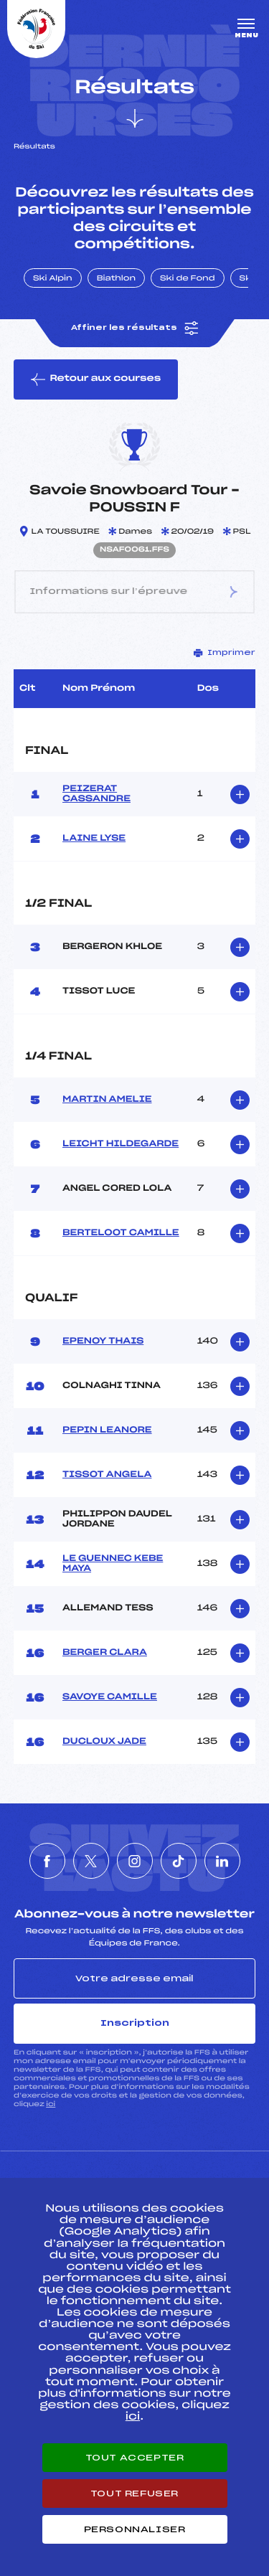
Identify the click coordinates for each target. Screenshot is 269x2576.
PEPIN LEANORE (107, 1430)
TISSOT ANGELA (106, 1475)
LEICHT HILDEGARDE (120, 1144)
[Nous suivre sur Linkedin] (222, 1861)
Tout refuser (134, 2493)
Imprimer (224, 652)
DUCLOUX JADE (104, 1741)
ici (50, 2104)
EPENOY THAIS (102, 1341)
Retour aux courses (96, 379)
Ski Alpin (52, 279)
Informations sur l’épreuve (134, 592)
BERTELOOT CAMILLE (120, 1233)
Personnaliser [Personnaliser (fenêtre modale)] (135, 2529)
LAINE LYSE (94, 838)
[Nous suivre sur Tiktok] (179, 1861)
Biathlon (116, 279)
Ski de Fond (187, 279)
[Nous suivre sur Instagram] (135, 1861)
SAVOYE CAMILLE (109, 1697)
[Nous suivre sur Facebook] (47, 1861)
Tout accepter (134, 2457)
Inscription (134, 2023)
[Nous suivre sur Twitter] (91, 1861)
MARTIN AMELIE (106, 1099)
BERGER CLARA (104, 1652)
